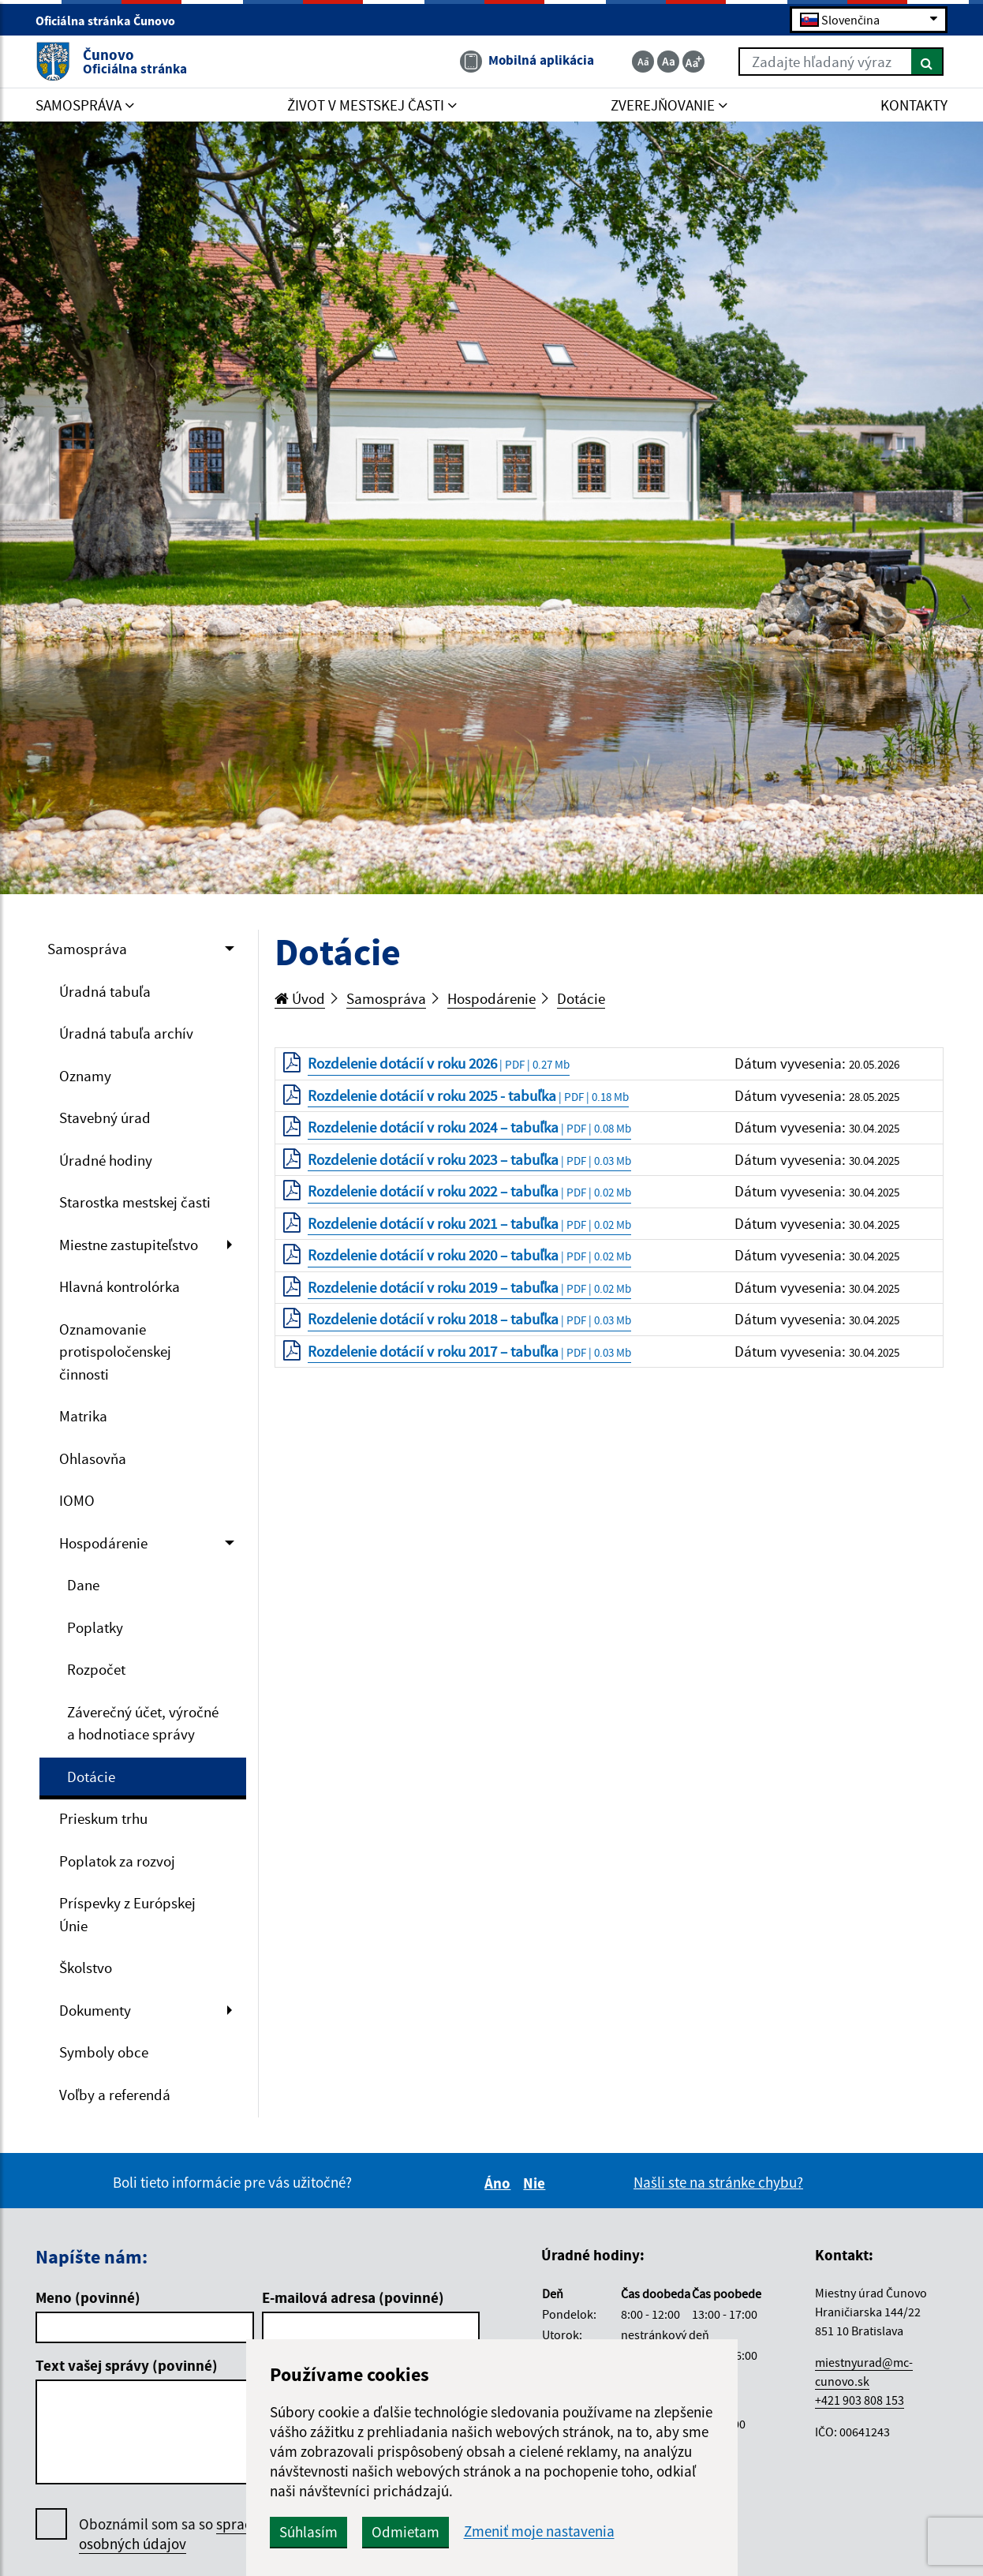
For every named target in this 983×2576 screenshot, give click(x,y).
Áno (499, 2183)
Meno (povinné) (88, 2297)
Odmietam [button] (405, 2531)
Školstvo (85, 1967)
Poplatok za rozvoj (117, 1861)
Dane (83, 1584)
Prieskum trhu (103, 1818)
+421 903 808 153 (859, 2400)
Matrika (83, 1415)
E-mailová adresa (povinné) (353, 2297)
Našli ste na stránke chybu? (718, 2182)
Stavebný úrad (105, 1117)
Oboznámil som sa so (189, 2534)
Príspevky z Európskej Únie (127, 1914)
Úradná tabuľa (105, 991)
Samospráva (87, 948)
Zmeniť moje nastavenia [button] (539, 2531)
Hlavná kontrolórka (119, 1286)
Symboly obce (103, 2051)
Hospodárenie (103, 1542)
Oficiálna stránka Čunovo (112, 20)
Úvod (300, 998)
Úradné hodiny (105, 1160)
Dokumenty (95, 2010)
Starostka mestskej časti (135, 1202)
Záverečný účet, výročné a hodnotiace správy (143, 1723)
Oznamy (85, 1075)
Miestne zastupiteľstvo (128, 1244)
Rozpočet (96, 1669)
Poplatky (95, 1627)
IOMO (77, 1500)
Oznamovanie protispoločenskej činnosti (115, 1351)
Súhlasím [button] (308, 2531)
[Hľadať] (927, 61)
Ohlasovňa (92, 1458)
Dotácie (91, 1776)
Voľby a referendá (114, 2094)
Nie (536, 2183)
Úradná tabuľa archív (126, 1033)
